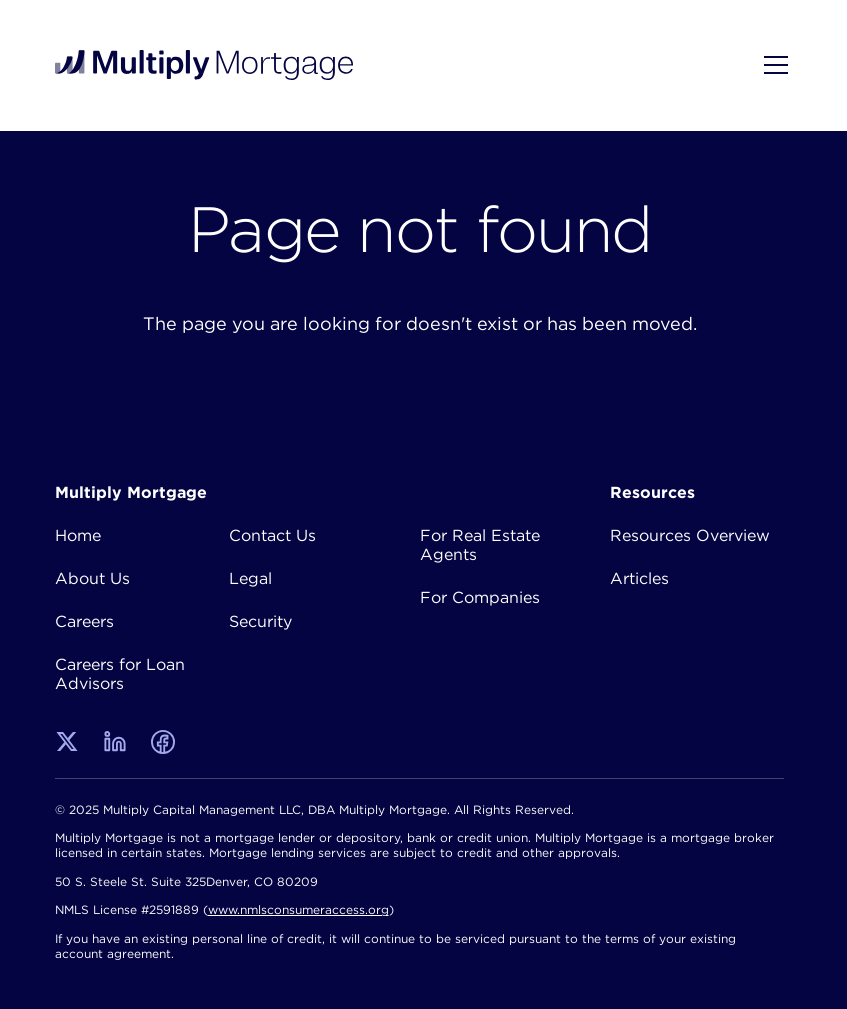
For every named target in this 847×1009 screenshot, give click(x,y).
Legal (250, 578)
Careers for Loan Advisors (120, 673)
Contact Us (272, 535)
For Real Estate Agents (480, 544)
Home (78, 535)
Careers (84, 621)
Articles (639, 578)
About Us (92, 578)
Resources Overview (690, 535)
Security (260, 621)
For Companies (480, 597)
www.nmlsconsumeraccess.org (298, 909)
